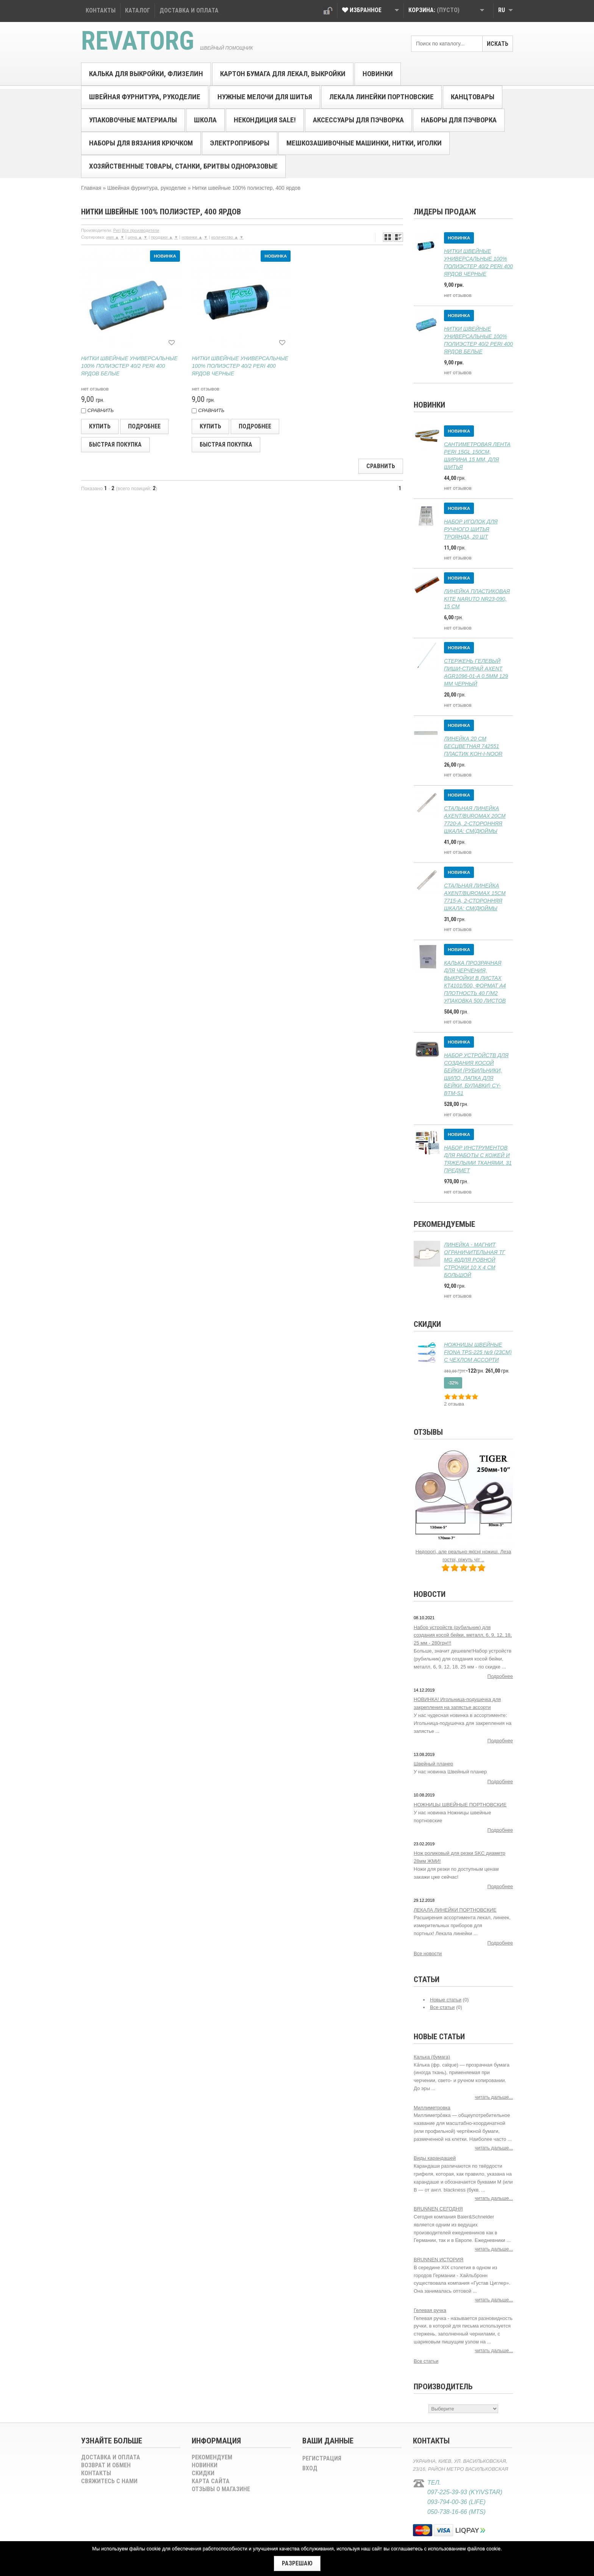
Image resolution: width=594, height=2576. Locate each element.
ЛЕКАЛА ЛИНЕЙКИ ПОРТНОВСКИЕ (455, 1910)
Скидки (427, 1324)
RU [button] (505, 10)
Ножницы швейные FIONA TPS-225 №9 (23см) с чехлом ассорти (478, 1352)
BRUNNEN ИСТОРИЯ (438, 2259)
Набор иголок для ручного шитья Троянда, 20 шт (471, 529)
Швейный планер (433, 1764)
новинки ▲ (191, 237)
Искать (497, 43)
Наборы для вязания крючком (141, 143)
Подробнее (500, 1676)
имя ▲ (112, 237)
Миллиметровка (432, 2107)
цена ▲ (135, 237)
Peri (117, 230)
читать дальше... (494, 2097)
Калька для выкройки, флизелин (146, 73)
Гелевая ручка (430, 2310)
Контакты (96, 2473)
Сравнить (380, 466)
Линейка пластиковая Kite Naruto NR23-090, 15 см (477, 598)
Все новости (428, 1953)
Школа (205, 120)
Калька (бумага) (432, 2057)
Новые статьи (445, 2000)
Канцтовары (472, 96)
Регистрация (321, 2458)
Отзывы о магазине (221, 2489)
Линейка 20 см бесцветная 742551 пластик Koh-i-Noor (473, 746)
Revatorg (137, 41)
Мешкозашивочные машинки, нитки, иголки (364, 143)
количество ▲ (224, 237)
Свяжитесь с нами (109, 2481)
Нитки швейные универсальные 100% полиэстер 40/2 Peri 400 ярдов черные (240, 365)
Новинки (378, 73)
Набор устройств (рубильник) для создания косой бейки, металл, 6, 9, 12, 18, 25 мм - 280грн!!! (463, 1635)
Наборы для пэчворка (459, 120)
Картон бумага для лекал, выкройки (282, 73)
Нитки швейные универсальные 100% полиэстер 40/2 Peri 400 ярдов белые (129, 365)
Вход (328, 10)
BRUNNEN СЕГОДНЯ (438, 2209)
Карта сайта (211, 2481)
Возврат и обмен (106, 2465)
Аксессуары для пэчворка (358, 120)
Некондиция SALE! (265, 120)
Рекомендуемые (444, 1224)
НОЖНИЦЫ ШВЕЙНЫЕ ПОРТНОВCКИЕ (460, 1804)
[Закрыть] (297, 2563)
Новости (430, 1594)
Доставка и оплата (110, 2457)
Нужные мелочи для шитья (264, 96)
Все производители (140, 230)
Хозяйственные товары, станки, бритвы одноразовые (183, 166)
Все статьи (442, 2007)
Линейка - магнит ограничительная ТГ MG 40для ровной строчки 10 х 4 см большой (474, 1260)
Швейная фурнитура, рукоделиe (144, 96)
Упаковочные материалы (133, 120)
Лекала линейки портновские (381, 96)
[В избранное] (171, 342)
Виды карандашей (435, 2158)
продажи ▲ (162, 237)
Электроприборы (239, 143)
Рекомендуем (212, 2457)
